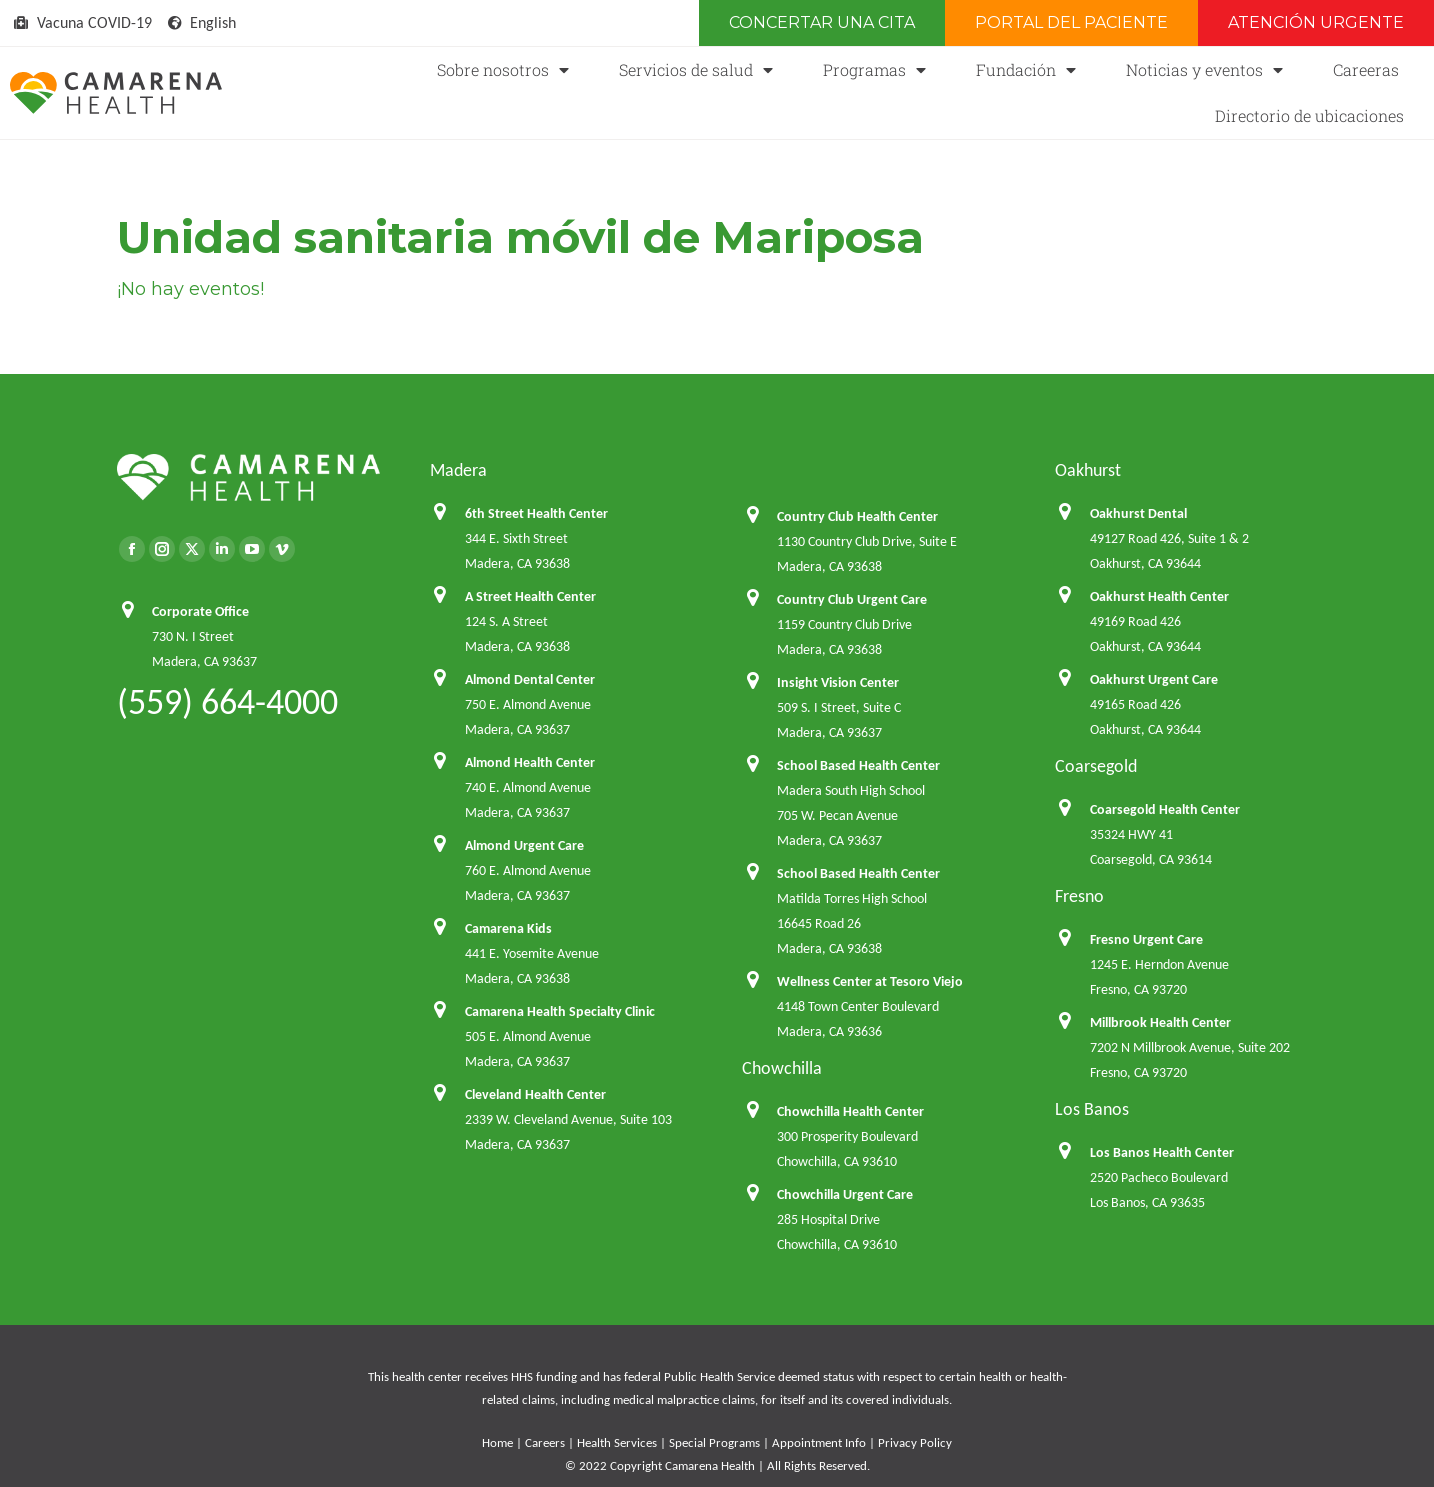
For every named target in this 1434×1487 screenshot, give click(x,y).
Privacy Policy (915, 1442)
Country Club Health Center (857, 516)
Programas (874, 70)
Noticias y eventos (1204, 70)
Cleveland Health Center (535, 1094)
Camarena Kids (508, 928)
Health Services (617, 1442)
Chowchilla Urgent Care (845, 1194)
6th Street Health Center (536, 513)
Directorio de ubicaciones (1309, 115)
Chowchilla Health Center (850, 1111)
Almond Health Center (530, 762)
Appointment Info (819, 1442)
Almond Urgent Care (524, 845)
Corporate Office (200, 611)
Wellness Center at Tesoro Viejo (870, 981)
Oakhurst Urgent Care (1154, 679)
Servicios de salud (696, 70)
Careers (545, 1442)
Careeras (1366, 69)
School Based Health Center (858, 765)
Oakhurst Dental (1138, 513)
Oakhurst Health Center (1159, 596)
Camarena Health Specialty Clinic (560, 1011)
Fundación (1026, 70)
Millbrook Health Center (1160, 1022)
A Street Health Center (530, 596)
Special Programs (714, 1442)
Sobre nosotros (503, 70)
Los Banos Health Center (1162, 1152)
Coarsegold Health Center (1165, 809)
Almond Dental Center (530, 679)
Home (497, 1442)
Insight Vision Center (838, 682)
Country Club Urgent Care (852, 599)
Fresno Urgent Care (1146, 939)
